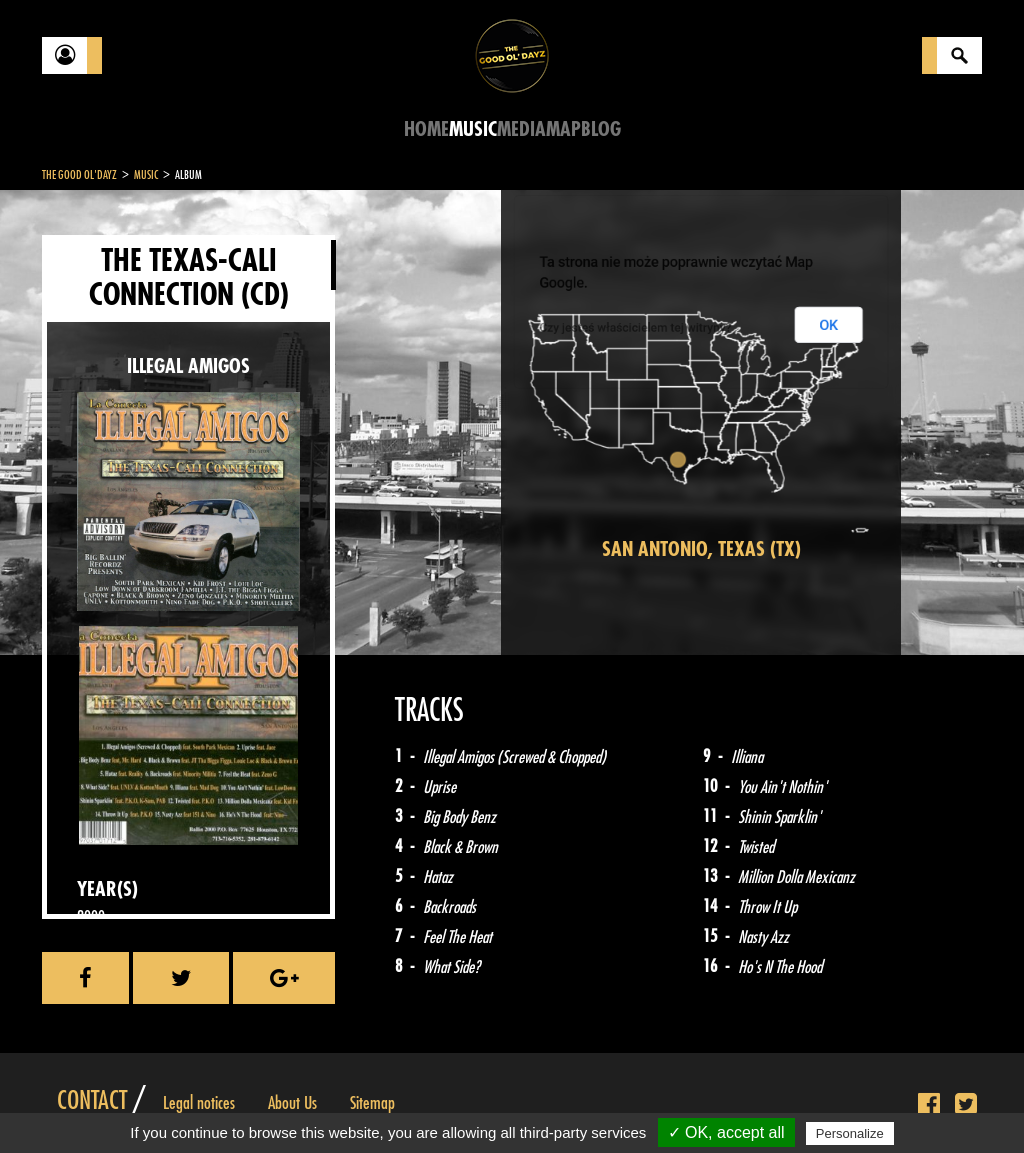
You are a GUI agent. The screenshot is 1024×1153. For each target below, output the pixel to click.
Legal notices (199, 1103)
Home (426, 129)
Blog (601, 129)
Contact (92, 1101)
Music (473, 129)
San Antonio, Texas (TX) (701, 549)
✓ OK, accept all (726, 1132)
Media (521, 129)
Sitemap (372, 1103)
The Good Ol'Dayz (79, 175)
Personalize (850, 1133)
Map (563, 129)
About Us (292, 1103)
